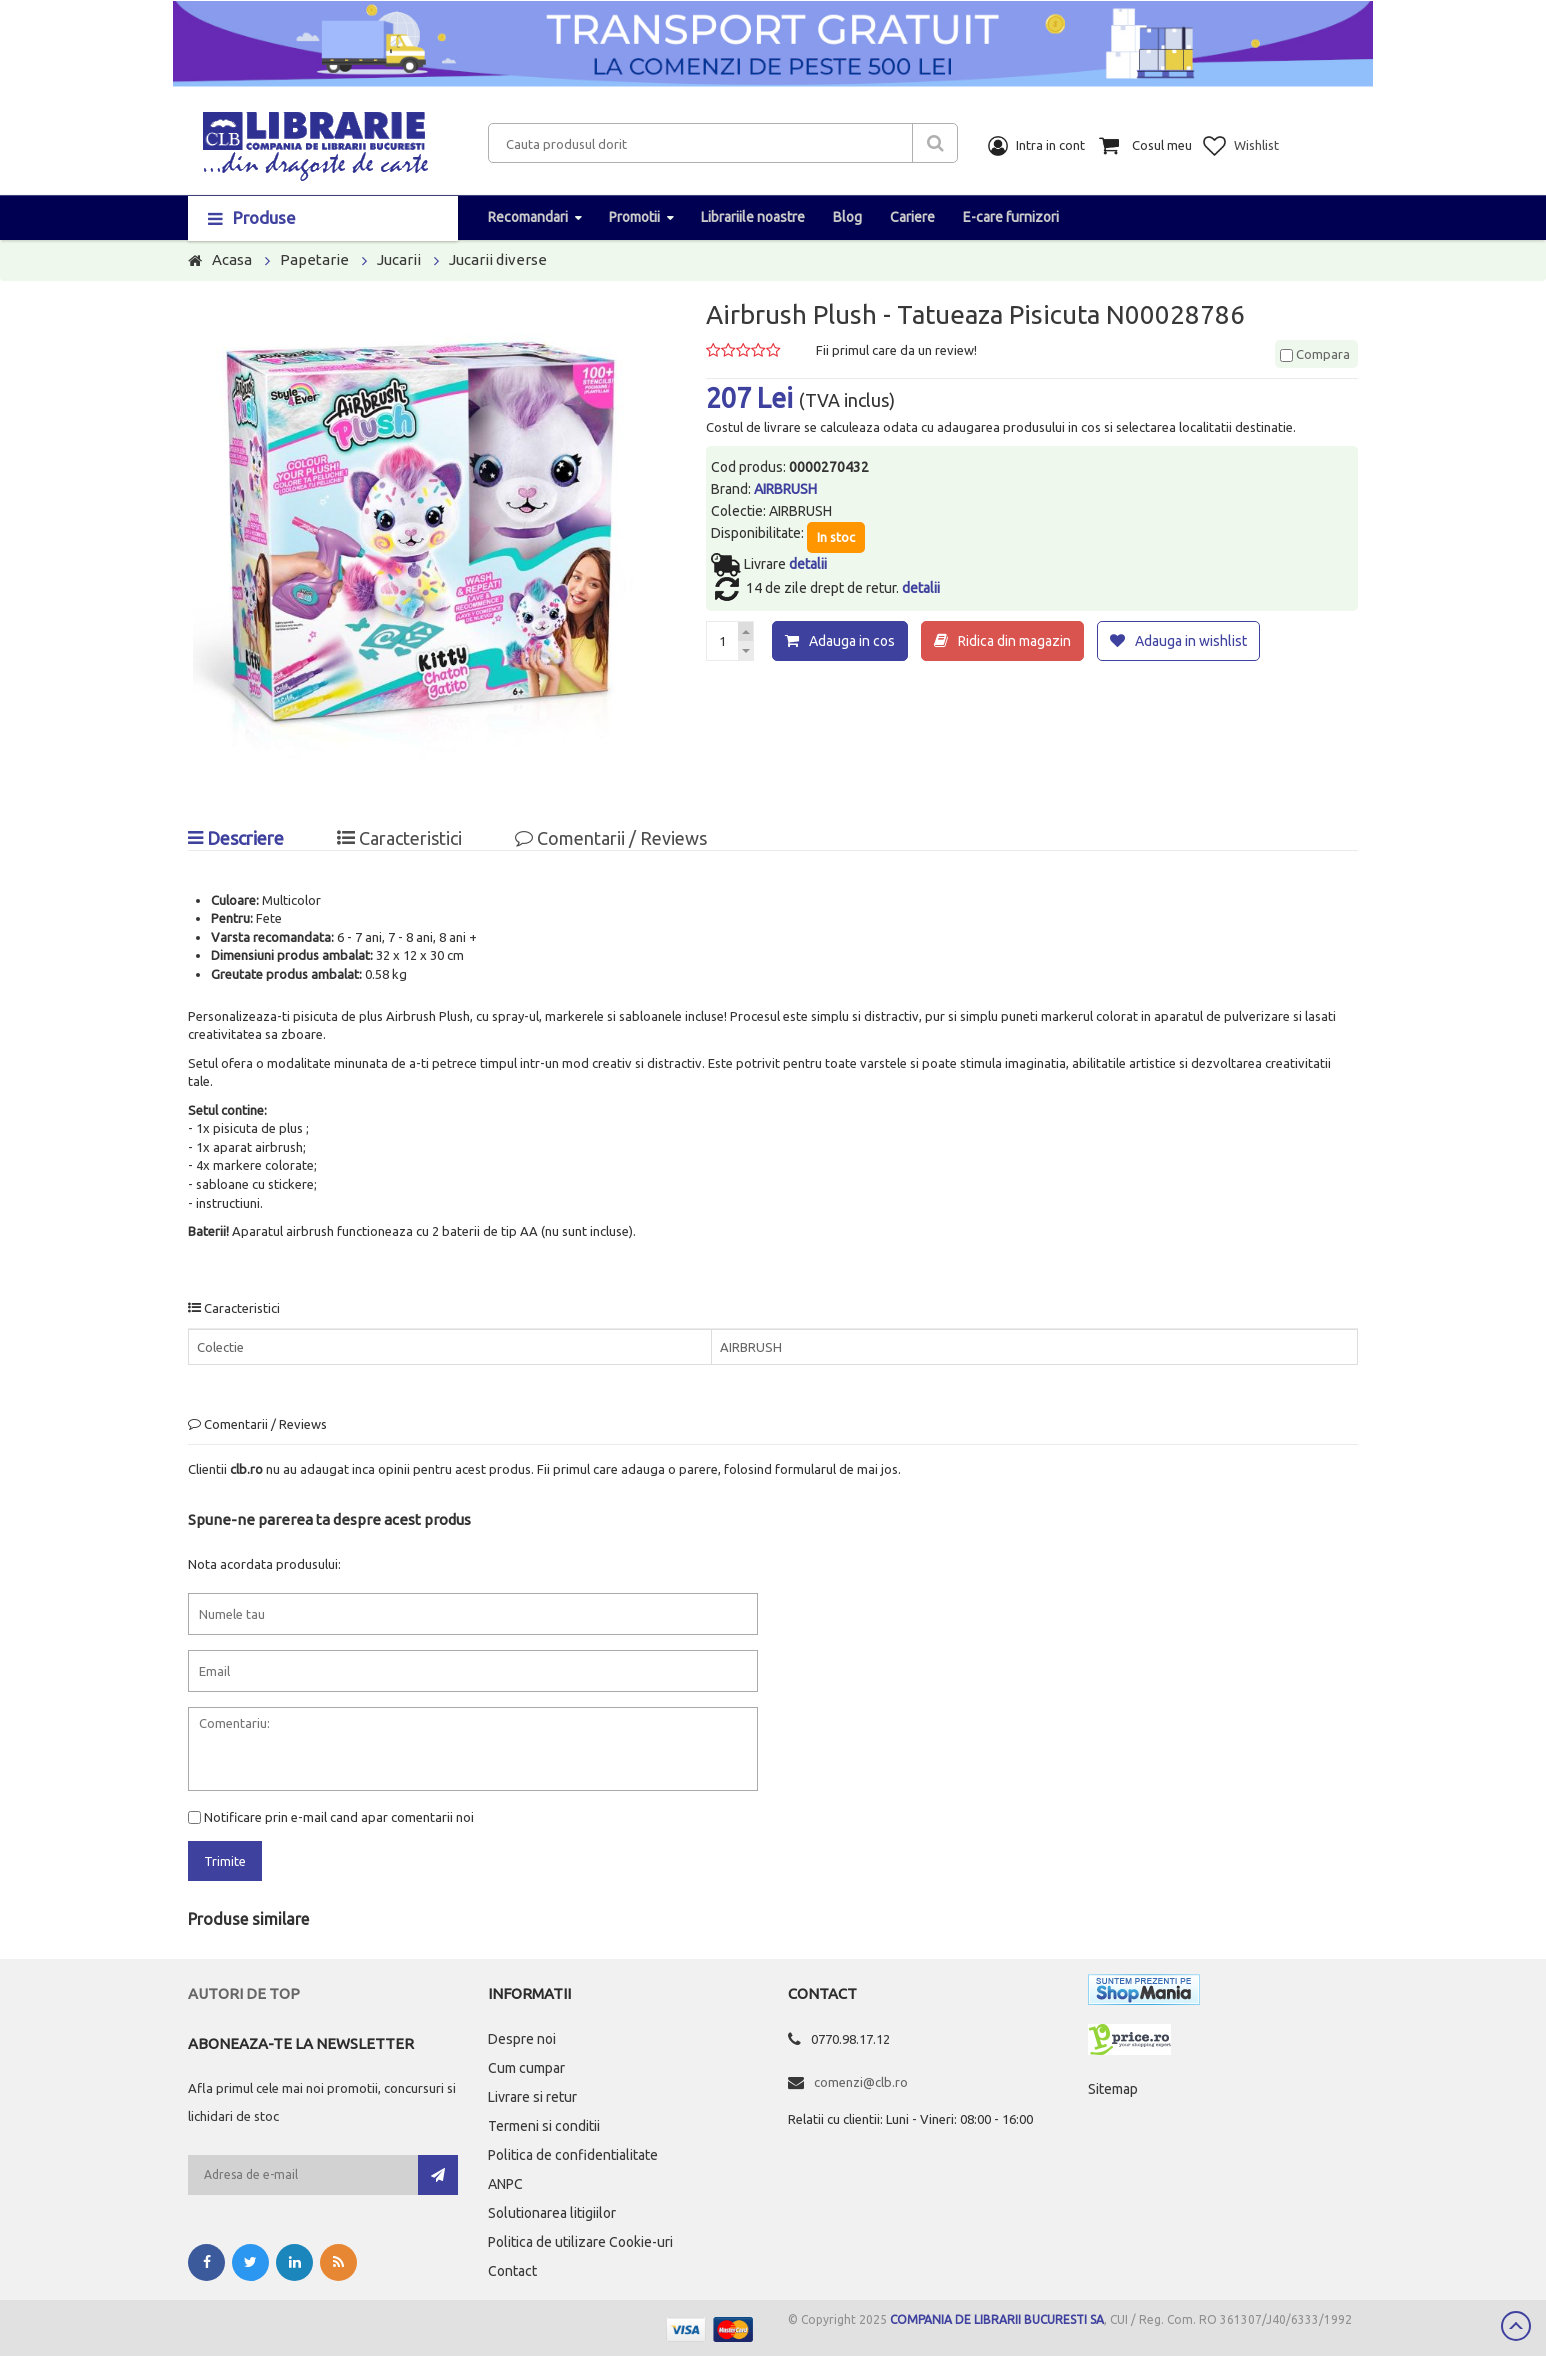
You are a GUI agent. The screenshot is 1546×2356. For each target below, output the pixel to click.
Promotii (634, 217)
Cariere (912, 217)
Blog (847, 217)
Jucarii (399, 259)
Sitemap (1113, 2089)
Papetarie (314, 259)
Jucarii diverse (498, 259)
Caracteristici (399, 838)
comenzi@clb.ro (861, 2082)
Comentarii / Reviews (611, 838)
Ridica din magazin (1014, 641)
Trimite (225, 1861)
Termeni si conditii (544, 2126)
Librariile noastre (753, 217)
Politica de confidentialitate (573, 2155)
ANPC (505, 2184)
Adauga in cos (852, 641)
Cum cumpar (526, 2068)
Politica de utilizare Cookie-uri (580, 2242)
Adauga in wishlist (1191, 641)
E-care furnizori (1011, 217)
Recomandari (528, 217)
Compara (1315, 354)
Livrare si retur (532, 2097)
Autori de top (244, 1993)
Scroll (1516, 2326)
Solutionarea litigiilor (552, 2213)
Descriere (236, 838)
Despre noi (522, 2039)
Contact (512, 2271)
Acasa (232, 259)
